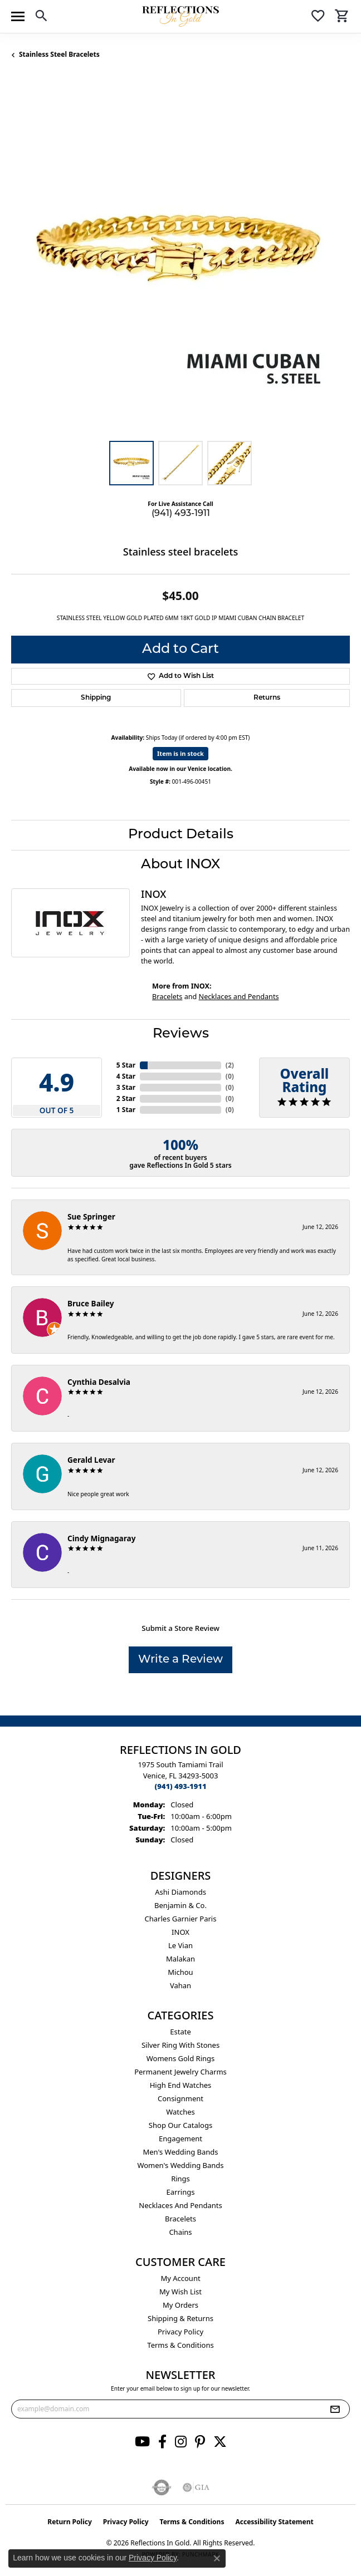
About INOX (180, 865)
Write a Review (180, 1659)
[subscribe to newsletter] (334, 2409)
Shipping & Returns (180, 2318)
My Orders (180, 2305)
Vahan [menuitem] (180, 1985)
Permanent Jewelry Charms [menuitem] (180, 2072)
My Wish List (180, 2292)
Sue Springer (91, 1216)
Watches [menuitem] (180, 2112)
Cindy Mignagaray (101, 1538)
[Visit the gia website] (196, 2487)
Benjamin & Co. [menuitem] (180, 1905)
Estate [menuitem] (180, 2032)
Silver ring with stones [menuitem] (180, 2045)
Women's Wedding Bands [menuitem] (180, 2165)
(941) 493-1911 (181, 513)
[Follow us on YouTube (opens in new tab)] (142, 2442)
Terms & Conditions (180, 2345)
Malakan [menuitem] (180, 1959)
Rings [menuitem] (180, 2179)
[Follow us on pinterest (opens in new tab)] (200, 2442)
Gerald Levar (91, 1459)
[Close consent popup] (216, 2558)
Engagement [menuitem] (180, 2138)
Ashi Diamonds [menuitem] (180, 1892)
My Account (180, 2278)
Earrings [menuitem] (181, 2192)
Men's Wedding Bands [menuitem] (180, 2152)
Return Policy (69, 2521)
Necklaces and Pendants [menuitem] (180, 2205)
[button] (41, 17)
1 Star (125, 1109)
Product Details (180, 835)
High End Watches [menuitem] (181, 2085)
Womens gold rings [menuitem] (181, 2058)
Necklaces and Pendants (239, 996)
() (230, 1065)
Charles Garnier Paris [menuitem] (181, 1919)
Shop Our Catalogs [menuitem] (180, 2125)
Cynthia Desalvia (98, 1382)
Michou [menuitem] (180, 1972)
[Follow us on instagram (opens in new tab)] (181, 2442)
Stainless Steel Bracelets (59, 54)
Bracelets (167, 996)
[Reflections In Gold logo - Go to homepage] (180, 16)
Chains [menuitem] (180, 2232)
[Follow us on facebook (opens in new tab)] (162, 2442)
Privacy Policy (180, 2332)
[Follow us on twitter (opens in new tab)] (220, 2442)
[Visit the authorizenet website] (162, 2487)
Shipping (96, 698)
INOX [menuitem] (180, 1932)
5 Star (125, 1065)
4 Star (125, 1076)
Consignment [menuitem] (180, 2098)
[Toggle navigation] (18, 16)
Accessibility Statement (274, 2521)
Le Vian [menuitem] (180, 1945)
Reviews (181, 1034)
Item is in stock (180, 753)
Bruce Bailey (90, 1303)
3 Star (125, 1087)
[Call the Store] (180, 1786)
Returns (266, 698)
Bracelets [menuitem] (180, 2219)
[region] (180, 260)
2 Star (125, 1098)
